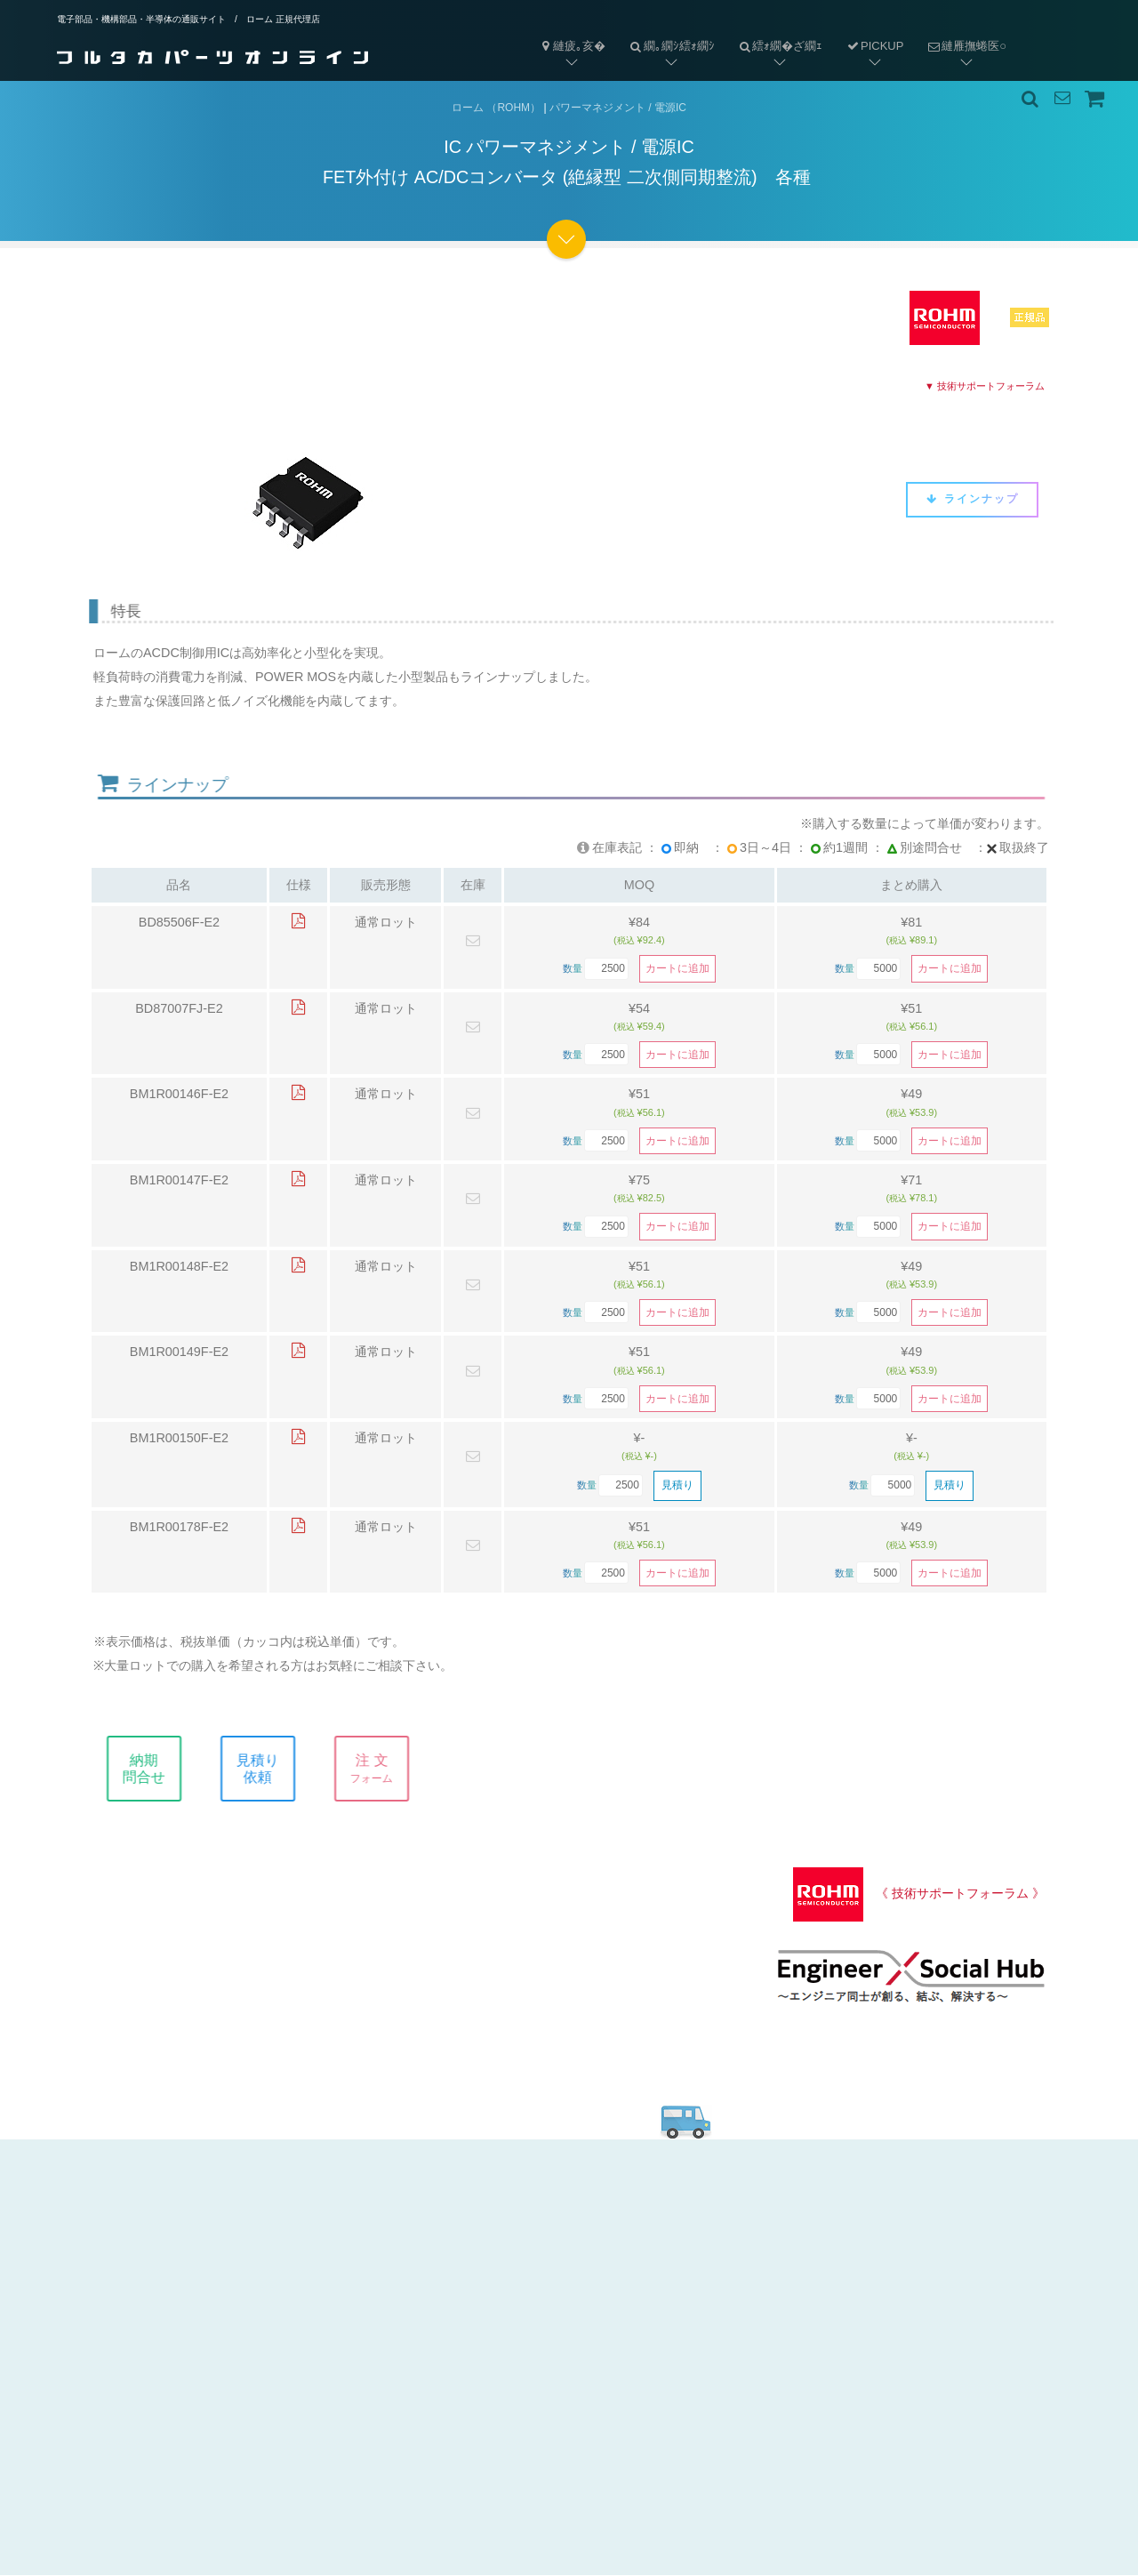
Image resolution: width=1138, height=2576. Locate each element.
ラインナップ (972, 499)
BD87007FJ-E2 (178, 1009)
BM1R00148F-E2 (179, 1267)
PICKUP (874, 45)
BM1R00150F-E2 (179, 1439)
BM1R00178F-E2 (179, 1528)
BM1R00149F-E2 (179, 1352)
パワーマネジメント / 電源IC (617, 107)
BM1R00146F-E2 (179, 1094)
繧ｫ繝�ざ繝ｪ (774, 31)
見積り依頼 (277, 1769)
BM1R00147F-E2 (179, 1181)
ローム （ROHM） (496, 107)
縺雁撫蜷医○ (960, 31)
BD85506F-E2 (179, 923)
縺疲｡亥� (571, 45)
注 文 (391, 1769)
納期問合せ (163, 1769)
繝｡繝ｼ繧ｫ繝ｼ (666, 31)
